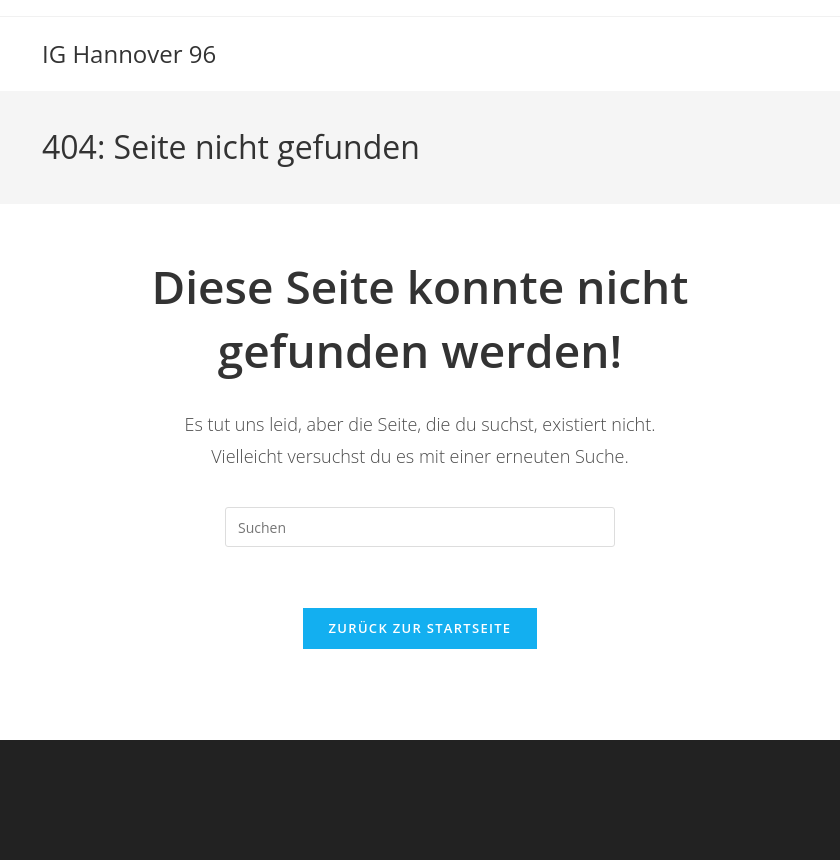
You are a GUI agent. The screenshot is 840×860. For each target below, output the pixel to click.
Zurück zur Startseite (420, 628)
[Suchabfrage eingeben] (420, 527)
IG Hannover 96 (129, 53)
